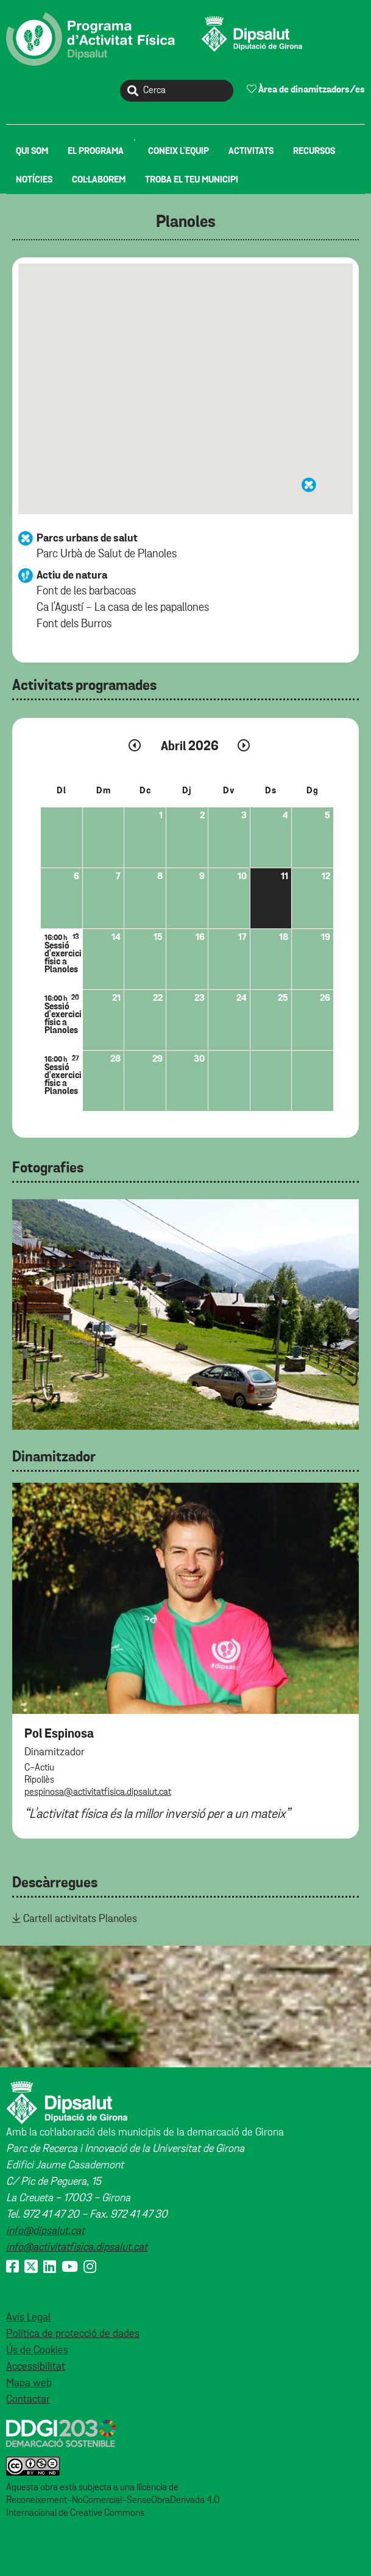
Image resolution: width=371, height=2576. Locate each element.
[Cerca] (176, 91)
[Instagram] (89, 2267)
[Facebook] (12, 2267)
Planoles (186, 222)
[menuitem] (32, 151)
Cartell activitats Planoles (80, 1918)
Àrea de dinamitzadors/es (306, 89)
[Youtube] (70, 2267)
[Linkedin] (49, 2267)
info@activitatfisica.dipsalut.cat (76, 2247)
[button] (309, 485)
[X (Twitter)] (31, 2267)
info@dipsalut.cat (45, 2231)
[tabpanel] (185, 1314)
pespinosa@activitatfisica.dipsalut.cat (97, 1792)
